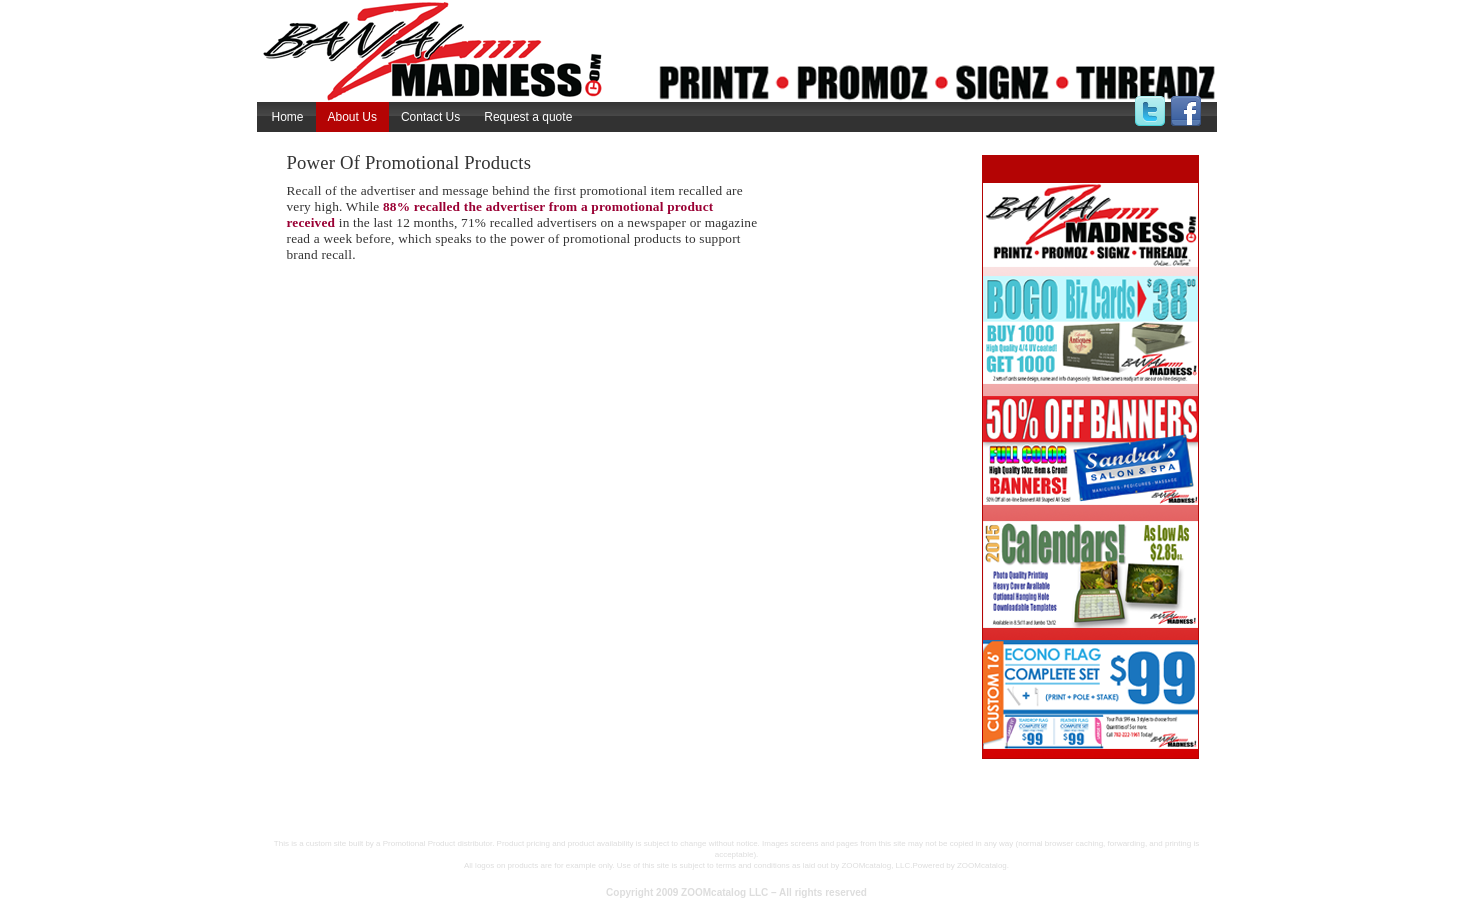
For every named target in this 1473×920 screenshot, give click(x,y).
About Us (352, 117)
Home (288, 117)
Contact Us (430, 117)
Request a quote (528, 117)
